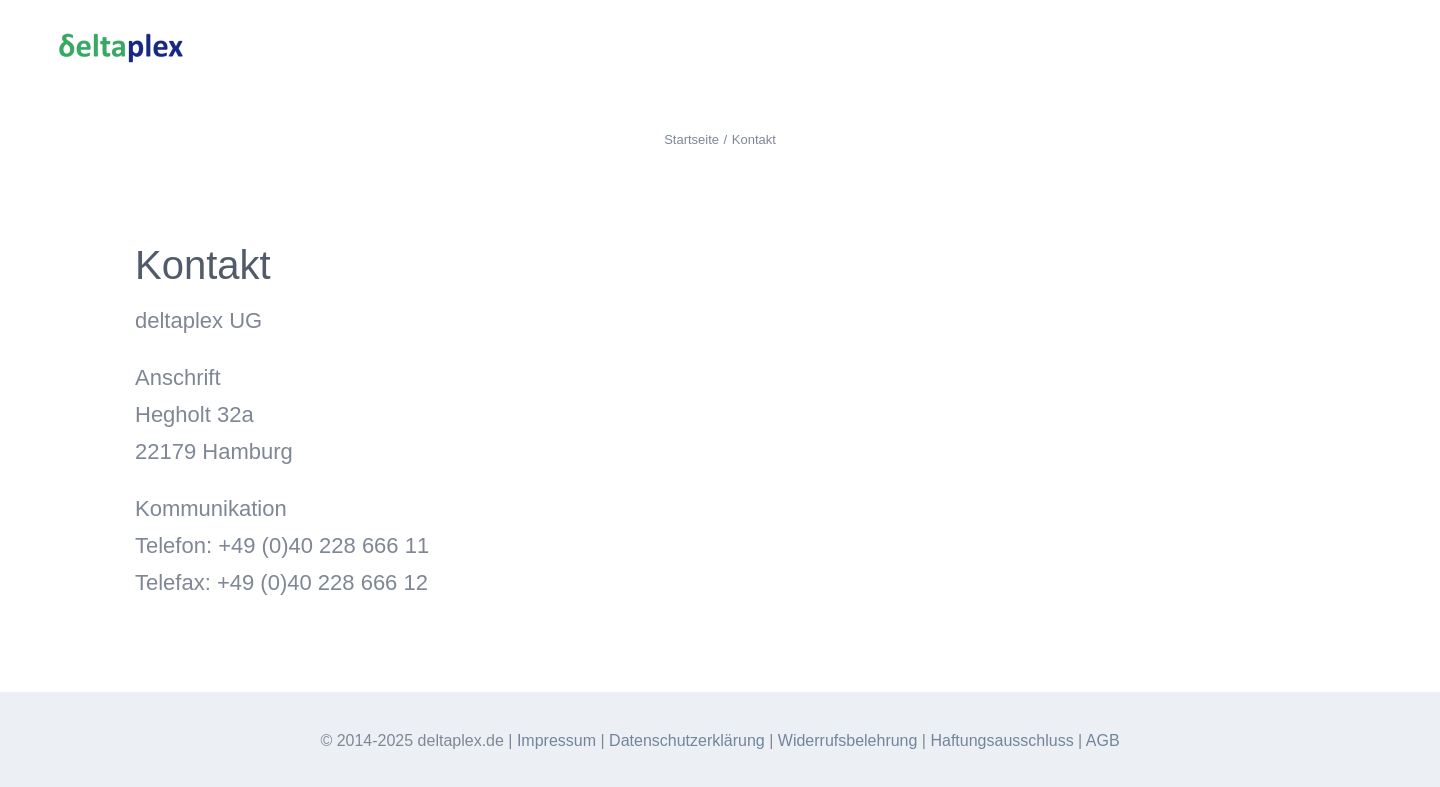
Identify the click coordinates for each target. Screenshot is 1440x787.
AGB (1103, 740)
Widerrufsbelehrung (848, 740)
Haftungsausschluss (1001, 740)
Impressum (556, 740)
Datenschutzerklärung (687, 740)
